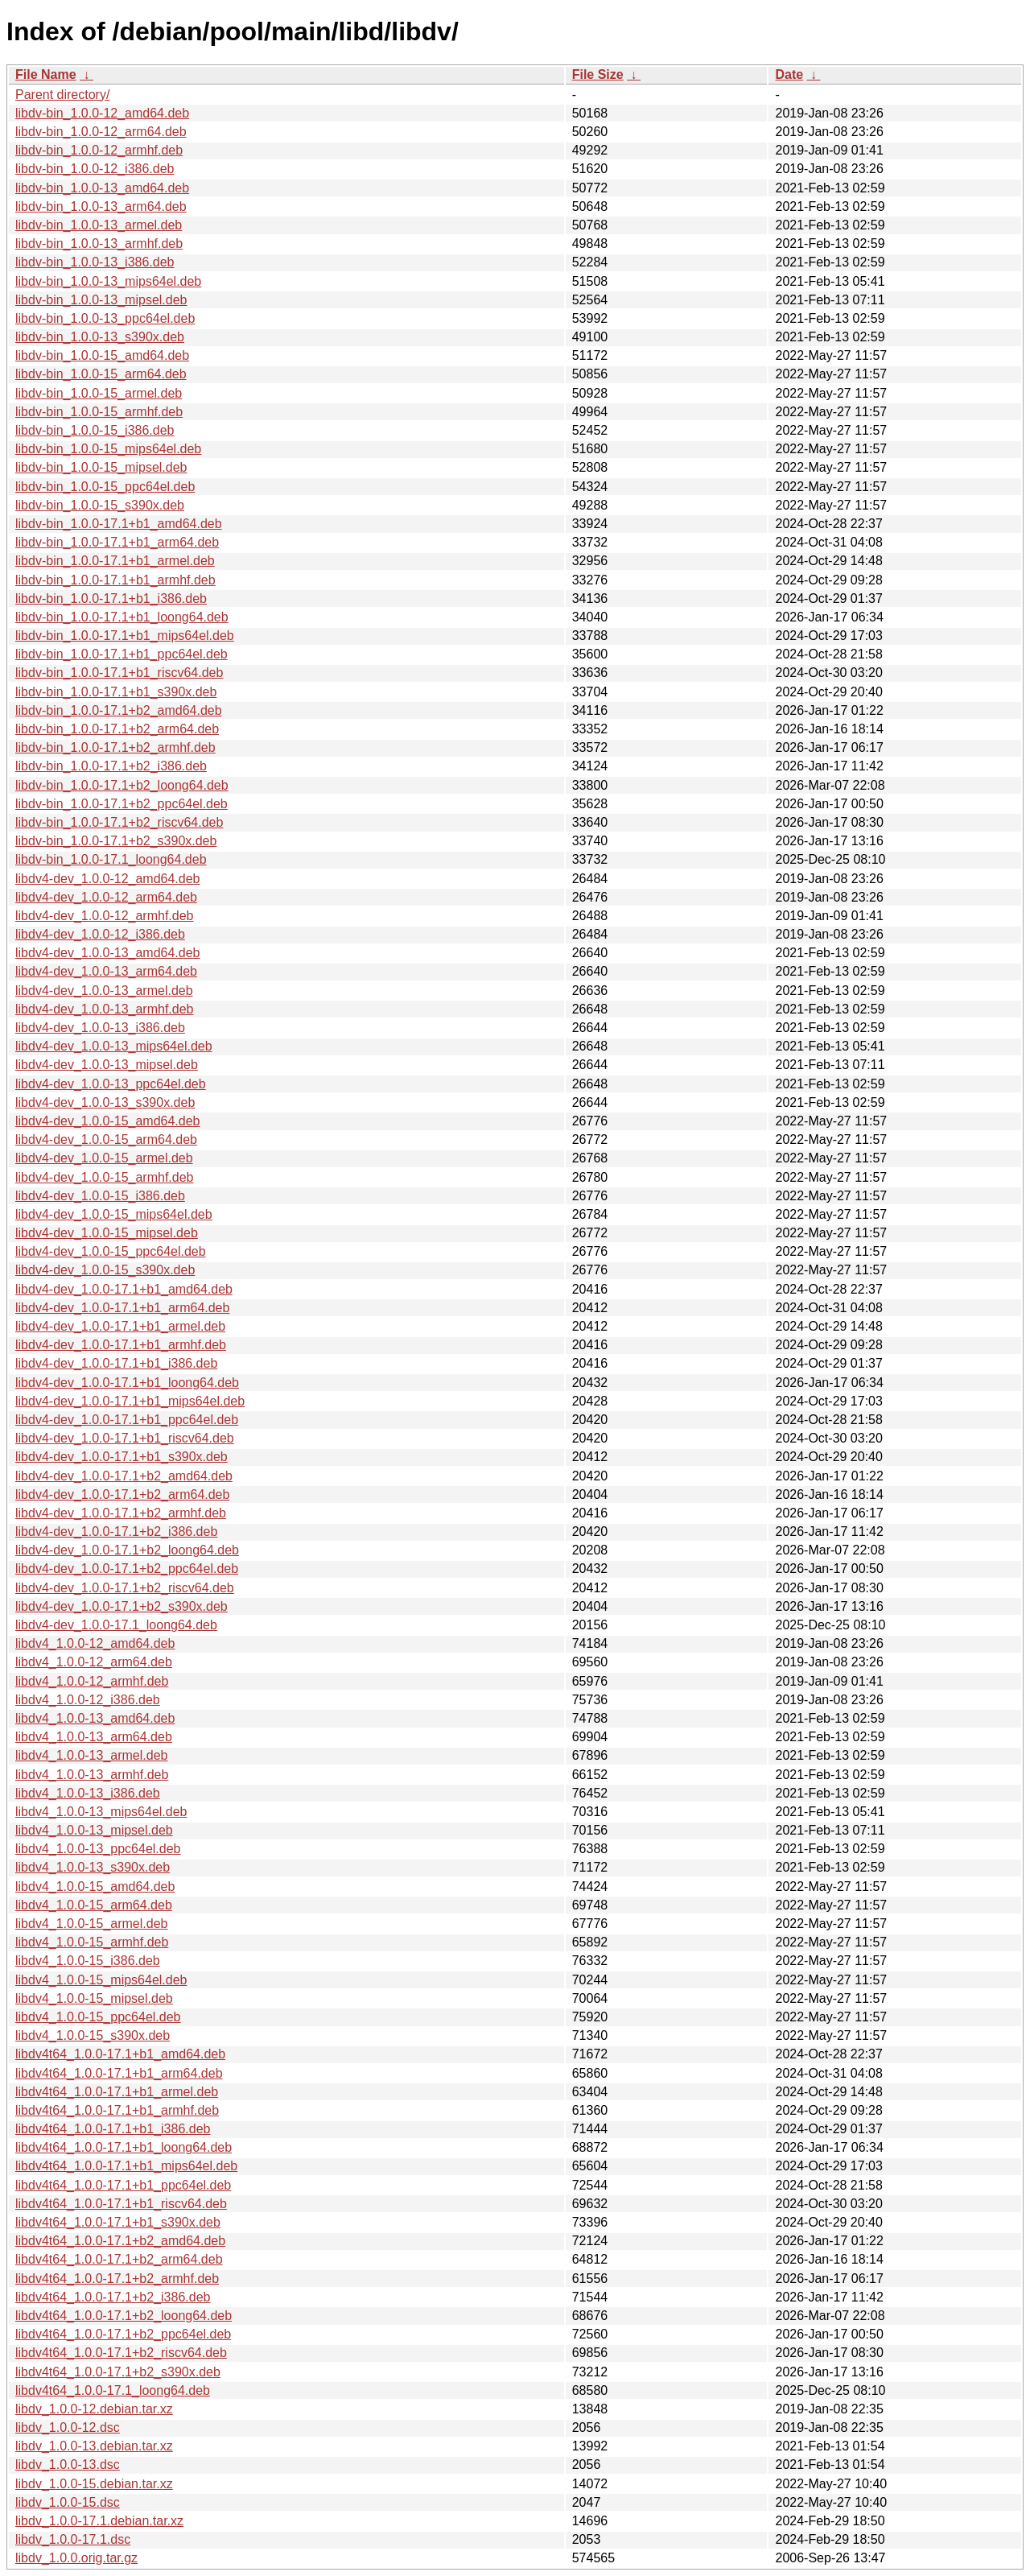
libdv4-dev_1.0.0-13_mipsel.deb (106, 1064)
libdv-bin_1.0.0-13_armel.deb (98, 225)
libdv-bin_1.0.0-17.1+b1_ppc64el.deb (121, 654)
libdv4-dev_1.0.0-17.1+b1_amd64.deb (124, 1289)
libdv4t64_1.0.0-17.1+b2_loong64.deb (123, 2315)
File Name (45, 74)
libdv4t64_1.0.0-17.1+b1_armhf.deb (117, 2110)
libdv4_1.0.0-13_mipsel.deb (94, 1830)
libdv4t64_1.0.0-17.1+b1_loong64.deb (123, 2147)
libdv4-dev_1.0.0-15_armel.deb (104, 1158)
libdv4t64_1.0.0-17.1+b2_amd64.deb (120, 2241)
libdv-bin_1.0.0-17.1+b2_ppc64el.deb (121, 804)
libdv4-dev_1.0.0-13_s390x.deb (105, 1102)
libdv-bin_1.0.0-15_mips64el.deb (108, 449)
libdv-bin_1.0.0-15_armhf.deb (99, 412)
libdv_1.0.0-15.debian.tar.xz (94, 2484)
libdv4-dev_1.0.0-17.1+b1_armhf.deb (120, 1345)
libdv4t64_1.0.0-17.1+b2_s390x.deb (117, 2372)
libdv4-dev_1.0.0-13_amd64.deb (107, 953)
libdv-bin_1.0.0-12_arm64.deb (101, 131)
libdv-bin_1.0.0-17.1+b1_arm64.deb (117, 542)
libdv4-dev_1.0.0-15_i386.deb (100, 1196)
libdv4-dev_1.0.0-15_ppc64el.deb (110, 1251)
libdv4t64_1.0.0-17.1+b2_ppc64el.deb (123, 2334)
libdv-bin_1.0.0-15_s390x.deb (99, 505)
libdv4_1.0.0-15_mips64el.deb (101, 1980)
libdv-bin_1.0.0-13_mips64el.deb (108, 281)
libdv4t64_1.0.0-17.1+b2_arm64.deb (119, 2259)
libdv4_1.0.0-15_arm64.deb (93, 1905)
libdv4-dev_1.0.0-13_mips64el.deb (113, 1046)
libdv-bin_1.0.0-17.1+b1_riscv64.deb (119, 672)
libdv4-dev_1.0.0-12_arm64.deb (106, 897)
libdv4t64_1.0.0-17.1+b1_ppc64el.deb (123, 2185)
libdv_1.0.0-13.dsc (67, 2464)
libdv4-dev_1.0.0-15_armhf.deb (104, 1177)
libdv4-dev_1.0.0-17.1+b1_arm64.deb (122, 1308)
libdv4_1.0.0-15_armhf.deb (91, 1942)
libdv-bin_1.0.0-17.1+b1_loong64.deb (122, 617)
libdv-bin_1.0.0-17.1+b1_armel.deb (115, 561)
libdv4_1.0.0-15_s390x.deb (92, 2035)
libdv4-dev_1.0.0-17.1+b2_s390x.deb (121, 1606)
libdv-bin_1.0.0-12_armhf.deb (99, 150)
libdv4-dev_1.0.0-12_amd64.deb (107, 879)
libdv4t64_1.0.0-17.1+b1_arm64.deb (119, 2073)
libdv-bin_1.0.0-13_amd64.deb (102, 188)
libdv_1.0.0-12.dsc (67, 2427)
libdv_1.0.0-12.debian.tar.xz (94, 2409)
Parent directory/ (62, 94)
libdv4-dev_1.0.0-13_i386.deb (100, 1027)
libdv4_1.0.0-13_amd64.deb (95, 1718)
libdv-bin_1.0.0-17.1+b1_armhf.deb (115, 580)
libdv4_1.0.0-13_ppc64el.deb (98, 1849)
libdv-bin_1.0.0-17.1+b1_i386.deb (111, 598)
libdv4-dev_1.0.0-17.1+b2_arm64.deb (122, 1494)
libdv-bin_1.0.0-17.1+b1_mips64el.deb (124, 635)
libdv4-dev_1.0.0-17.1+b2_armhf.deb (120, 1513)
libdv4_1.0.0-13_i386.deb (87, 1793)
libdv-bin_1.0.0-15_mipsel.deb (101, 467)
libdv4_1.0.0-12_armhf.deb (91, 1681)
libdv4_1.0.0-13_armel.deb (91, 1755)
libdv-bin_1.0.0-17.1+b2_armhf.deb (115, 747)
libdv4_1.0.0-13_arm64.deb (93, 1737)
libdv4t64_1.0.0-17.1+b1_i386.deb (112, 2129)
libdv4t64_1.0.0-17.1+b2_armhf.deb (117, 2278)
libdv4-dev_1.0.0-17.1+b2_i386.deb (116, 1531)
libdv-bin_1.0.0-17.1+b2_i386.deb (111, 766)
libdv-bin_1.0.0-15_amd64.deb (102, 355)
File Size (598, 74)
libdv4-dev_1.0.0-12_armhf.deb (104, 916)
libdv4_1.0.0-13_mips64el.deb (101, 1811)
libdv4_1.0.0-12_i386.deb (87, 1700)
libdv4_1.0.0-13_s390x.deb (92, 1867)
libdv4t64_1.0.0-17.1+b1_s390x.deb (117, 2222)
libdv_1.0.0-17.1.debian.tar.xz (99, 2521)
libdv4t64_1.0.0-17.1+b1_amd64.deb (120, 2054)
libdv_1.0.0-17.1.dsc (72, 2539)
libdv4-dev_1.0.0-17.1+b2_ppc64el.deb (126, 1568)
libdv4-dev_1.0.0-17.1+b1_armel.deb (120, 1326)
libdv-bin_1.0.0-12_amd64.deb (102, 113)
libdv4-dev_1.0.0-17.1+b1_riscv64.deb (124, 1438)
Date (789, 74)
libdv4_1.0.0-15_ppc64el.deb (98, 2017)
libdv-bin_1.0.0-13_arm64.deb (101, 206)
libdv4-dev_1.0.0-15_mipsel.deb (106, 1233)
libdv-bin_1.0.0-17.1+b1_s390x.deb (115, 692)
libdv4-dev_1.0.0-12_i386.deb (100, 934)
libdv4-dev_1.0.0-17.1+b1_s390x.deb (121, 1456)
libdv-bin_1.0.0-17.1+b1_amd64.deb (118, 523)
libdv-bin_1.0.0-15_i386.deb (94, 430)
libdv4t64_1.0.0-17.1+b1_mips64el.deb (126, 2166)
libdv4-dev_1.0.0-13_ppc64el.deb (110, 1084)
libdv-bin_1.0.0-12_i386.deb (94, 168)
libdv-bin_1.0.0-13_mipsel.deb (101, 300)
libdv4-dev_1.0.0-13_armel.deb (104, 990)
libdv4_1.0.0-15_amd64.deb (95, 1886)
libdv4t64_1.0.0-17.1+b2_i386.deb (112, 2297)
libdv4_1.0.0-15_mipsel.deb (94, 1998)
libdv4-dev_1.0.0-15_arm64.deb (106, 1139)
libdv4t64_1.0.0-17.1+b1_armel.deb (116, 2092)
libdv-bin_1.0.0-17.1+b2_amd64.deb (118, 710)
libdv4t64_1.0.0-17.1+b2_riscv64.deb (121, 2352)
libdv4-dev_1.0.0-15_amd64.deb (107, 1121)
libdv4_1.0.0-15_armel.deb (91, 1923)
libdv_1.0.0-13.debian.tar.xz (94, 2446)
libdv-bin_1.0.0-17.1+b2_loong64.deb (122, 785)
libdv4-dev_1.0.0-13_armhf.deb (104, 1009)
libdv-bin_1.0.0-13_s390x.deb (99, 337)
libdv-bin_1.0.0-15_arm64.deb (101, 374)
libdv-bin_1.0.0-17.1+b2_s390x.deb (115, 841)
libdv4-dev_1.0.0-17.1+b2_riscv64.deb (124, 1588)
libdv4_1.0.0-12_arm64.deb (93, 1662)
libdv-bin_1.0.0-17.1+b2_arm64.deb (117, 729)
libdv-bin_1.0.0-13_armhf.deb (99, 243)
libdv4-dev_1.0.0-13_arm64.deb (106, 971)
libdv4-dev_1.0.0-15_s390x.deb (105, 1270)
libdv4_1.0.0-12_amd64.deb (95, 1643)
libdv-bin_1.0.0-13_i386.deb (94, 262)
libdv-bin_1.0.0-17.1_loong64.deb (111, 859)
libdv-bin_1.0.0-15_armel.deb (98, 393)
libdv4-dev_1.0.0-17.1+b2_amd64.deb (124, 1476)
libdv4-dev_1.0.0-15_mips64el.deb (113, 1214)
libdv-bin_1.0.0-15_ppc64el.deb (105, 486)
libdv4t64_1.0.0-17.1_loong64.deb (112, 2390)
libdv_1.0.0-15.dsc (67, 2502)
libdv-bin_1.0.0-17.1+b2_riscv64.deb (119, 822)
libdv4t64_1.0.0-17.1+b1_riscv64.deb (121, 2204)
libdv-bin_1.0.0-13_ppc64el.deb (105, 318)
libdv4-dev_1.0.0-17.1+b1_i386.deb (116, 1363)
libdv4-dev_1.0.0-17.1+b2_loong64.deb (127, 1550)
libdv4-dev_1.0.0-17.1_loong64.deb (116, 1625)
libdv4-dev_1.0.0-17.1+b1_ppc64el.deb (126, 1419)
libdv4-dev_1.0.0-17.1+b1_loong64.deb (127, 1382)
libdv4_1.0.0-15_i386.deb (87, 1960)
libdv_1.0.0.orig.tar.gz (76, 2558)
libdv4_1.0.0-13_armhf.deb (91, 1774)
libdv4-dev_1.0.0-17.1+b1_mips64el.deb (130, 1401)
